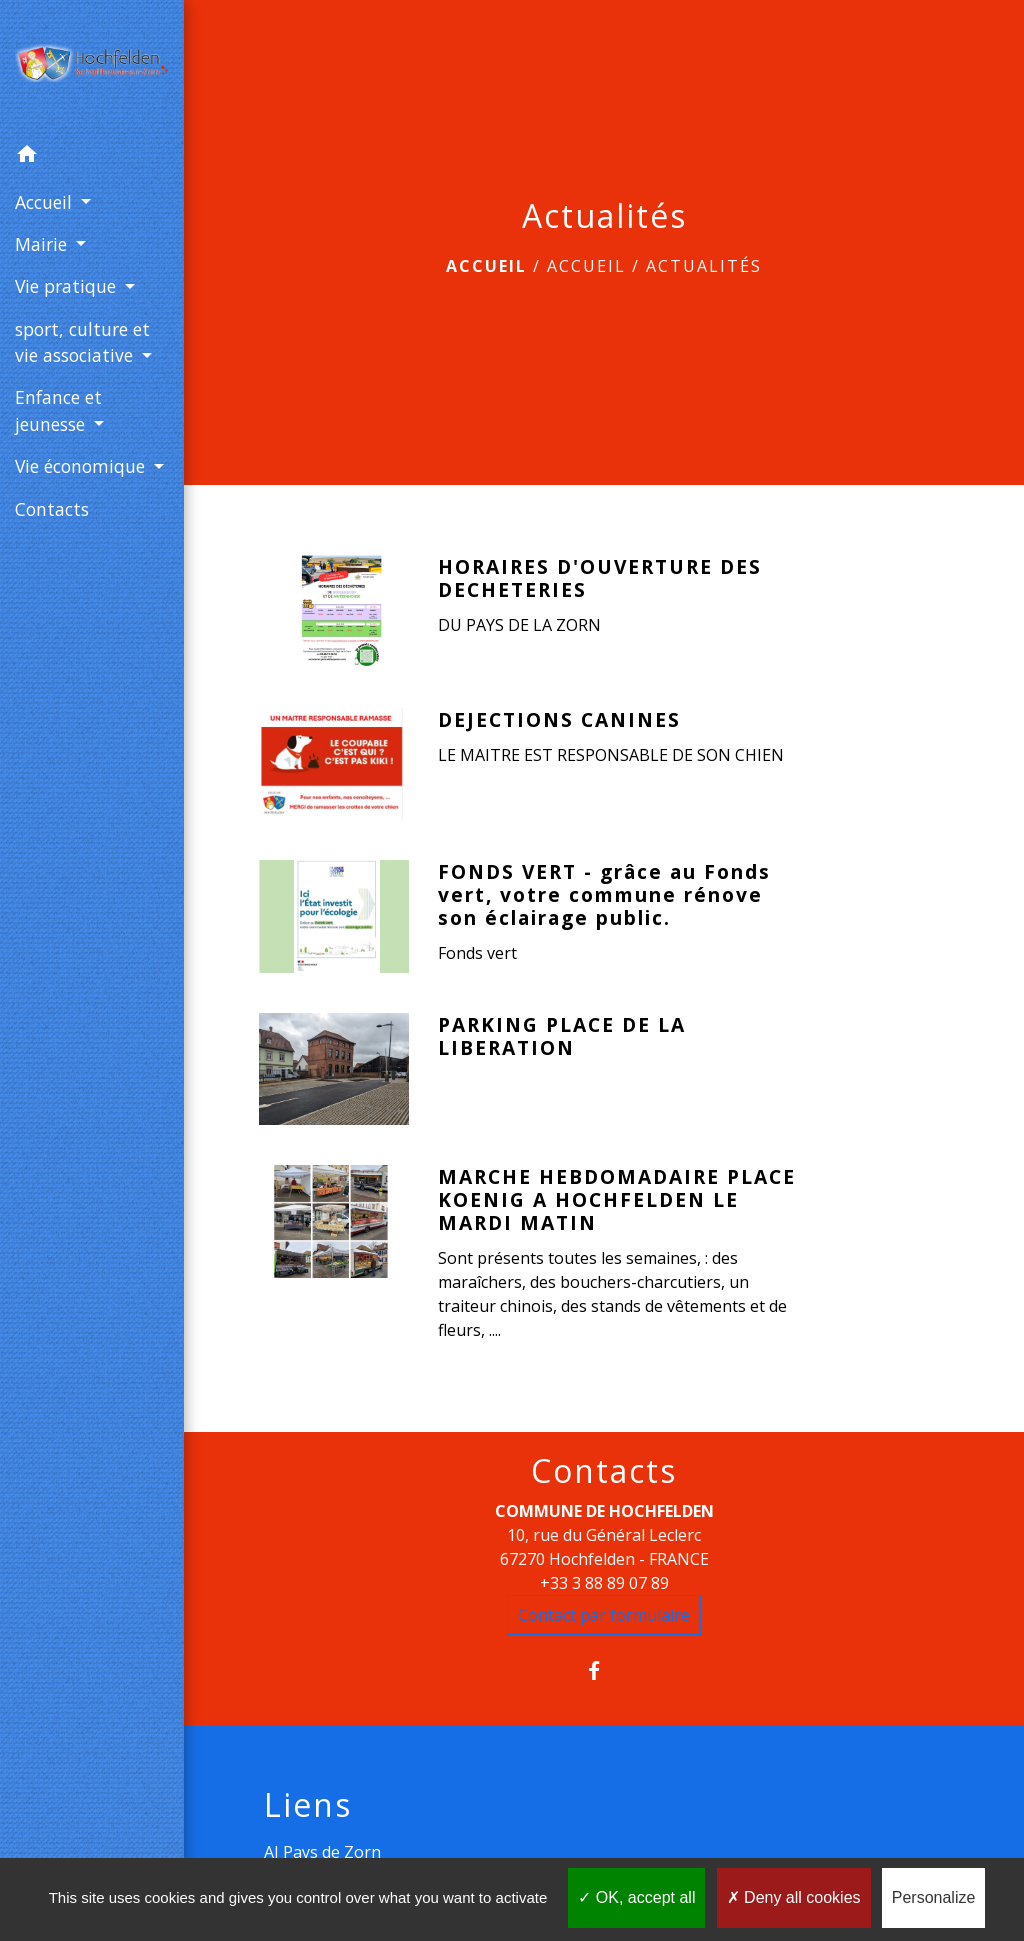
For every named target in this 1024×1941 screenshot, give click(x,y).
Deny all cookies (794, 1897)
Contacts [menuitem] (52, 509)
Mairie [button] (43, 244)
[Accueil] (92, 67)
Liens (308, 1805)
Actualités (704, 266)
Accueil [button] (46, 202)
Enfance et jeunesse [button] (58, 410)
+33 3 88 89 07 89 (604, 1583)
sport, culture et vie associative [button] (82, 342)
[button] (92, 157)
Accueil (486, 266)
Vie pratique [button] (68, 286)
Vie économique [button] (82, 466)
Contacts (604, 1471)
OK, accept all (636, 1897)
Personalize (934, 1897)
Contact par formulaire (604, 1615)
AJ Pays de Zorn (322, 1852)
